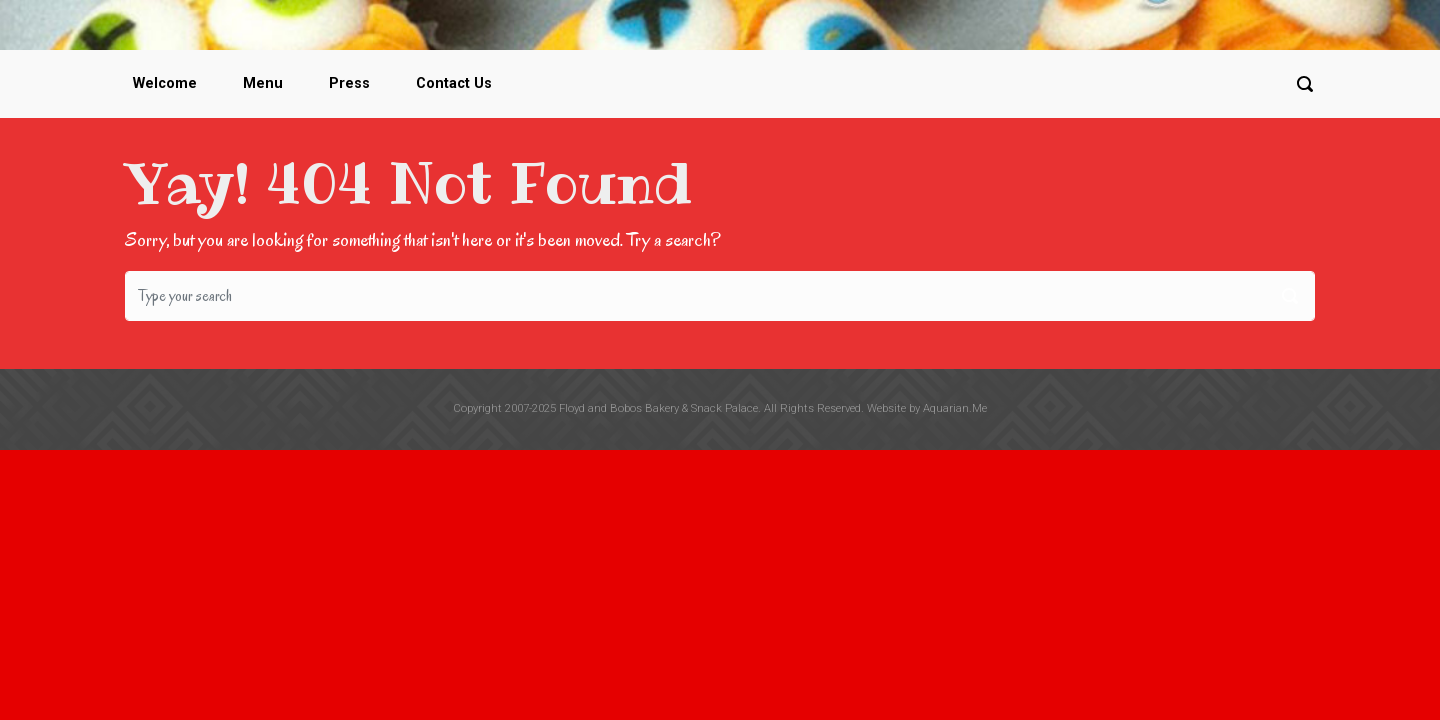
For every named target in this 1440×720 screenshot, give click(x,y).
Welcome (165, 83)
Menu (263, 83)
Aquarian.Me (955, 408)
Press (349, 83)
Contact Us (454, 83)
